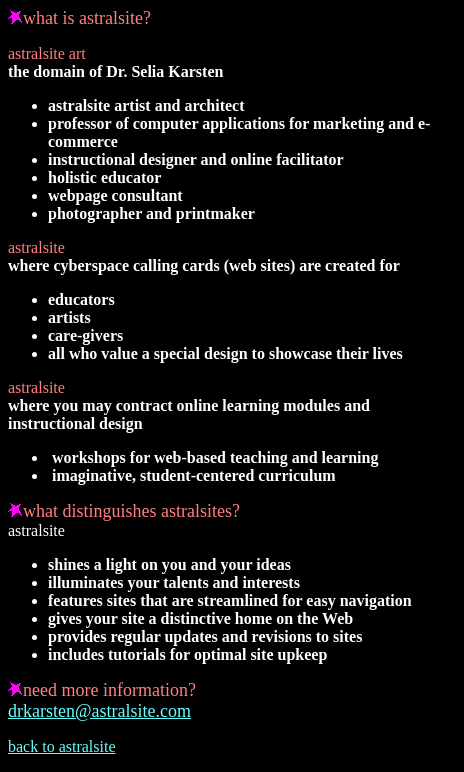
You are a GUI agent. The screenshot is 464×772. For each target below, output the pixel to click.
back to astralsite (62, 746)
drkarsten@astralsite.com (99, 711)
